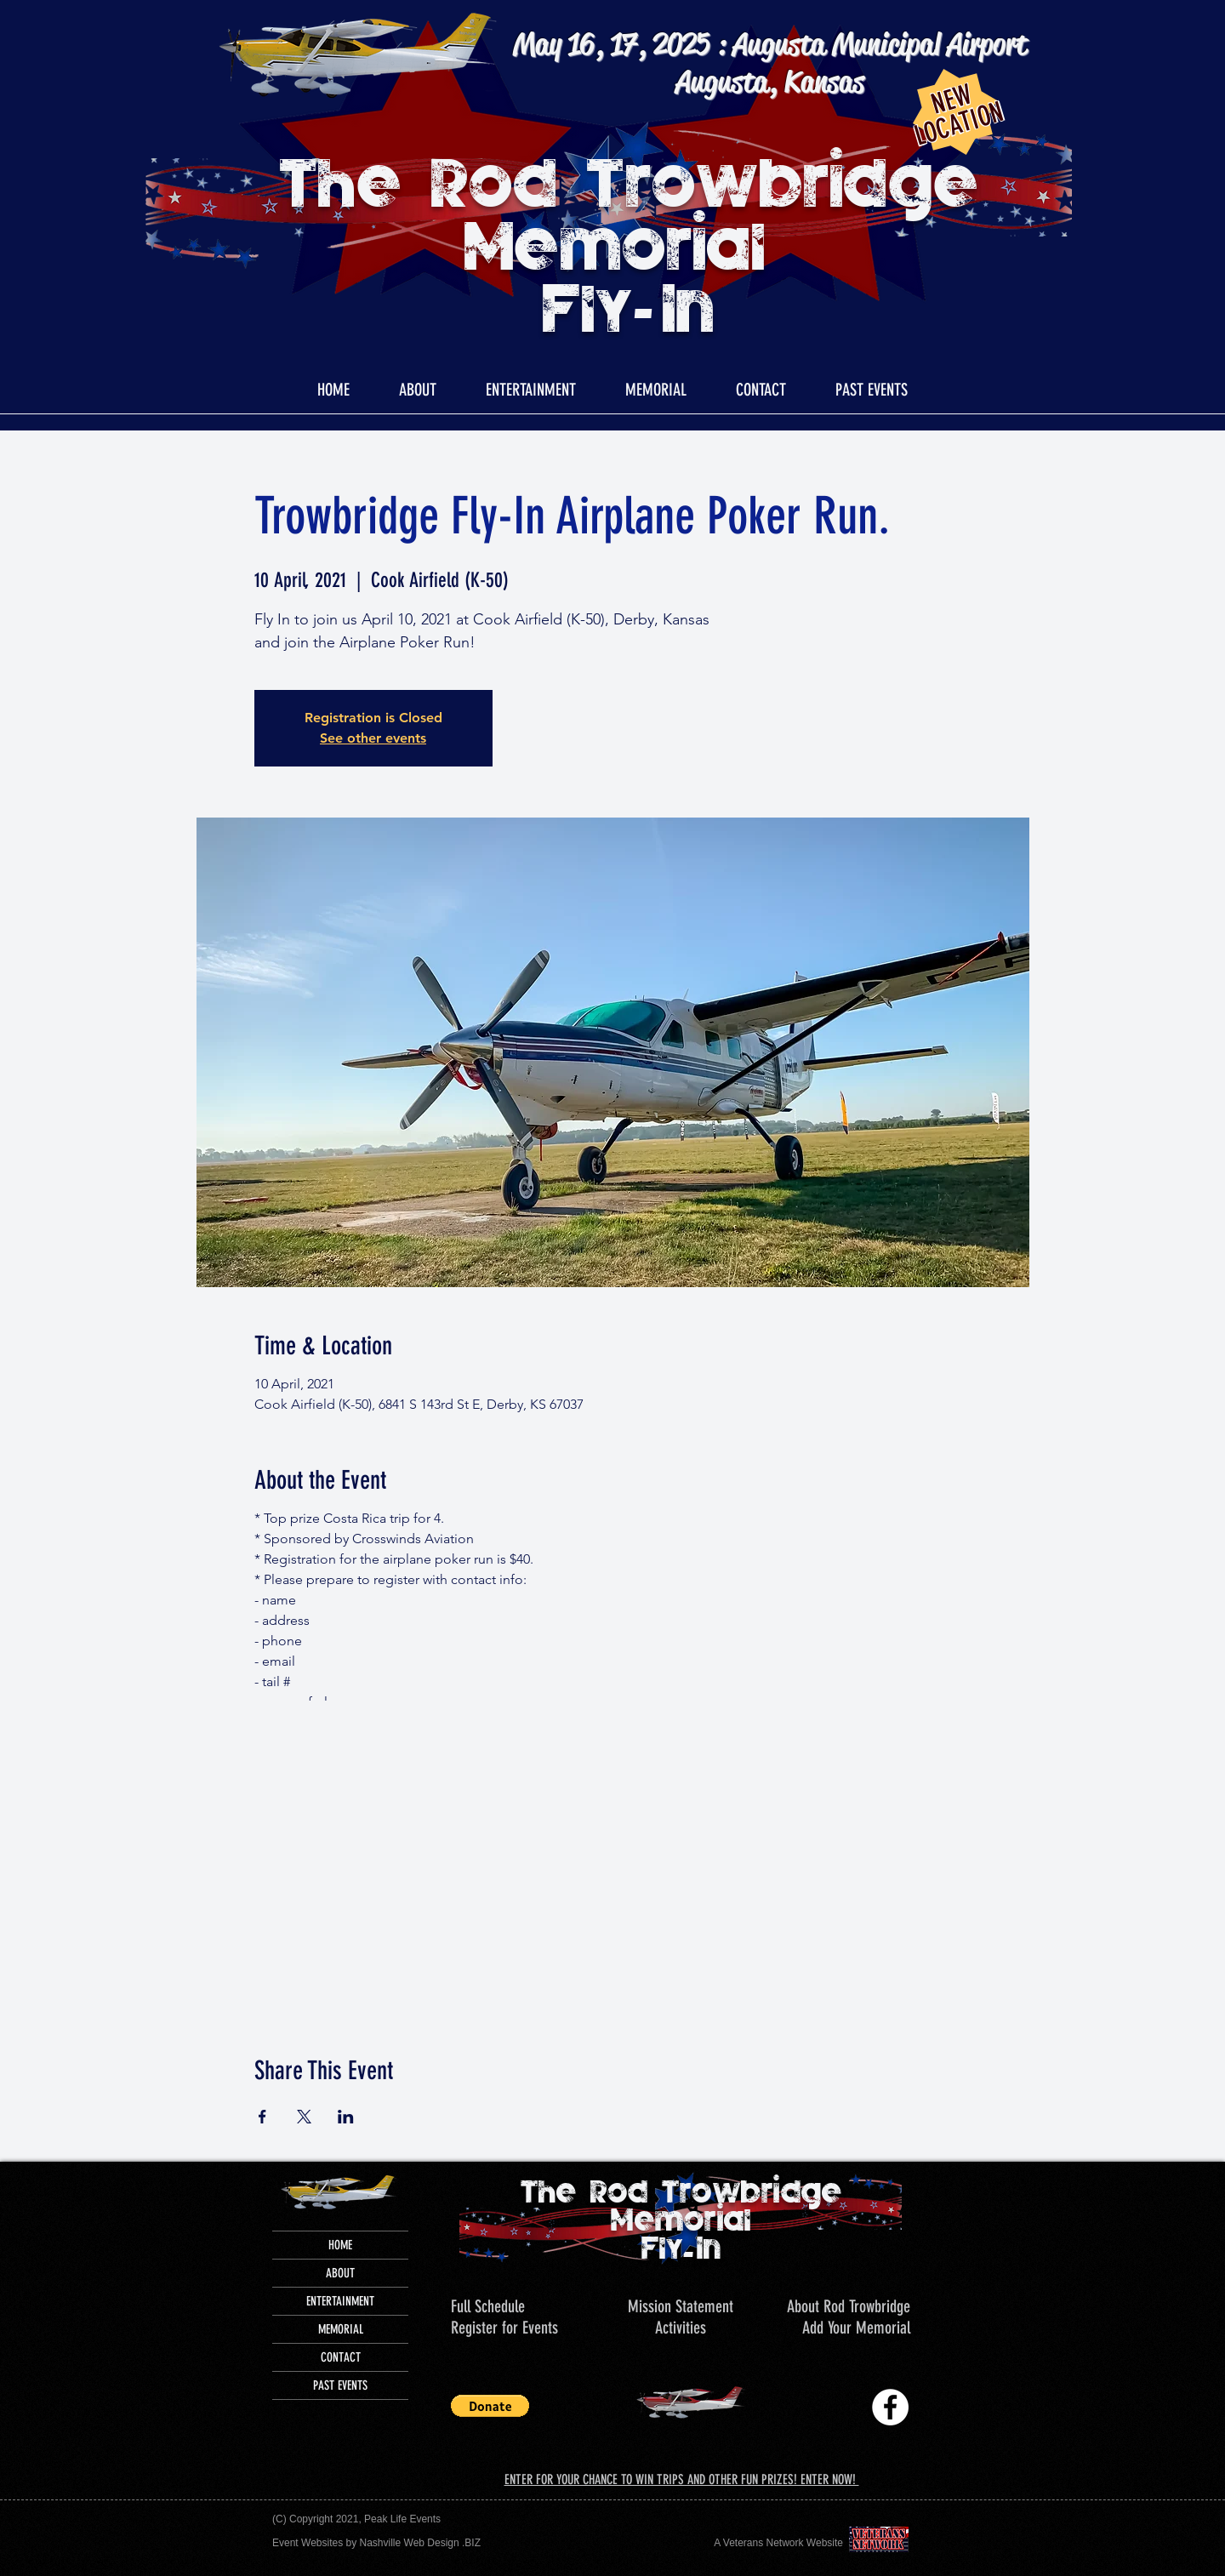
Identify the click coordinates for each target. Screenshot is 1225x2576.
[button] (871, 390)
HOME (340, 2245)
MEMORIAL (340, 2329)
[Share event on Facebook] (262, 2116)
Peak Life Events (402, 2519)
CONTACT (341, 2357)
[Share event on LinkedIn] (346, 2116)
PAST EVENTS (340, 2385)
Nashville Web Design (409, 2543)
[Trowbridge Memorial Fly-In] (890, 2407)
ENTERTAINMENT (340, 2301)
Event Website (305, 2543)
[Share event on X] (304, 2116)
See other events (373, 738)
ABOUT (340, 2273)
